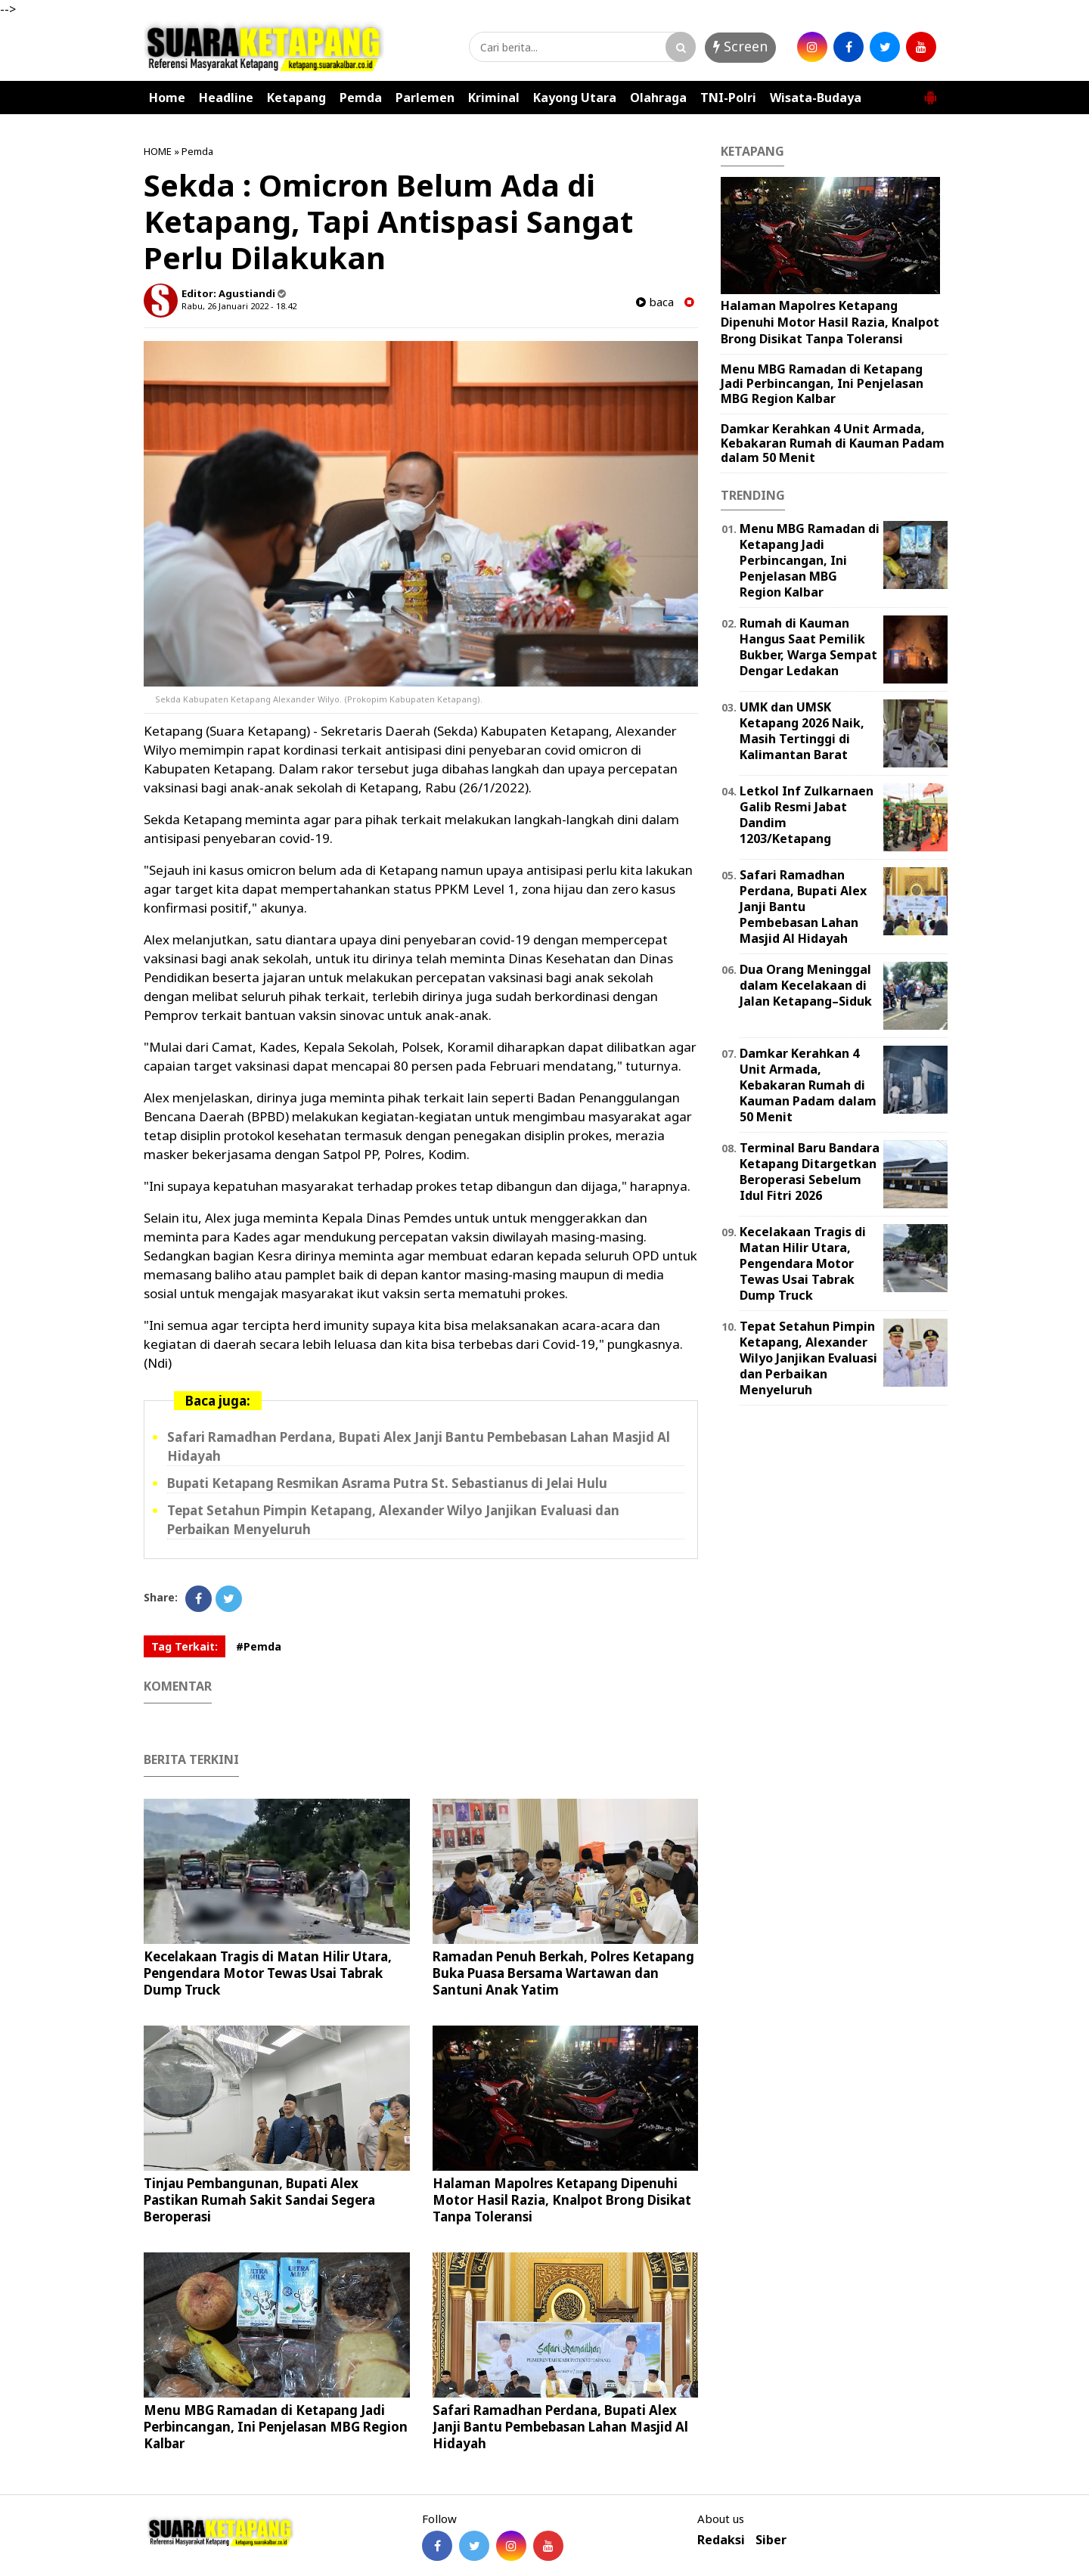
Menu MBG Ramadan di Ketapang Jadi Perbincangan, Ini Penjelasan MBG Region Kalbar (276, 2426)
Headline (226, 97)
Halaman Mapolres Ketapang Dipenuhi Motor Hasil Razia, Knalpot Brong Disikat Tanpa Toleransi (562, 2200)
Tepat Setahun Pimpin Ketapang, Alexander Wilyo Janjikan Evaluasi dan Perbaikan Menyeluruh (808, 1357)
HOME (158, 151)
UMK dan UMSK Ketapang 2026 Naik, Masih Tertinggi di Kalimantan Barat (802, 730)
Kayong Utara (574, 97)
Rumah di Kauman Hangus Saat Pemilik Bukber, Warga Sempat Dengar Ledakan (808, 646)
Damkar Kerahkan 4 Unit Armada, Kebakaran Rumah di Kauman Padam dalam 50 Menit (833, 443)
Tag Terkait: (184, 1646)
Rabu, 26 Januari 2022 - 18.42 (239, 306)
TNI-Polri (728, 97)
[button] (930, 91)
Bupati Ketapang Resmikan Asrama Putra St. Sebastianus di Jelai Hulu (387, 1483)
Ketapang (296, 97)
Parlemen (425, 97)
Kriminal (494, 97)
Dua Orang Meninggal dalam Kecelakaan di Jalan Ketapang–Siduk (806, 985)
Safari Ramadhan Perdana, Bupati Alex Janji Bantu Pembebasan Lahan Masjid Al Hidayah (560, 2426)
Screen (740, 46)
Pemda (361, 97)
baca (655, 302)
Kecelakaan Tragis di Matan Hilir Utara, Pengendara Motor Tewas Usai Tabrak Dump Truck (268, 1973)
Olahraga (658, 97)
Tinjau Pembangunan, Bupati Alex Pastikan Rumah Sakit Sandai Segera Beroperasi (259, 2200)
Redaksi (721, 2540)
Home (167, 97)
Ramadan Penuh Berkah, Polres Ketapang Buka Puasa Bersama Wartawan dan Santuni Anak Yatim (563, 1973)
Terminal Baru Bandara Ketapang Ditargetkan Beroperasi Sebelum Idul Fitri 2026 (810, 1171)
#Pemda (258, 1646)
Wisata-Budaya (815, 97)
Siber (770, 2540)
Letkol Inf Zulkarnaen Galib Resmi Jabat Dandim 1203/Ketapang (806, 814)
